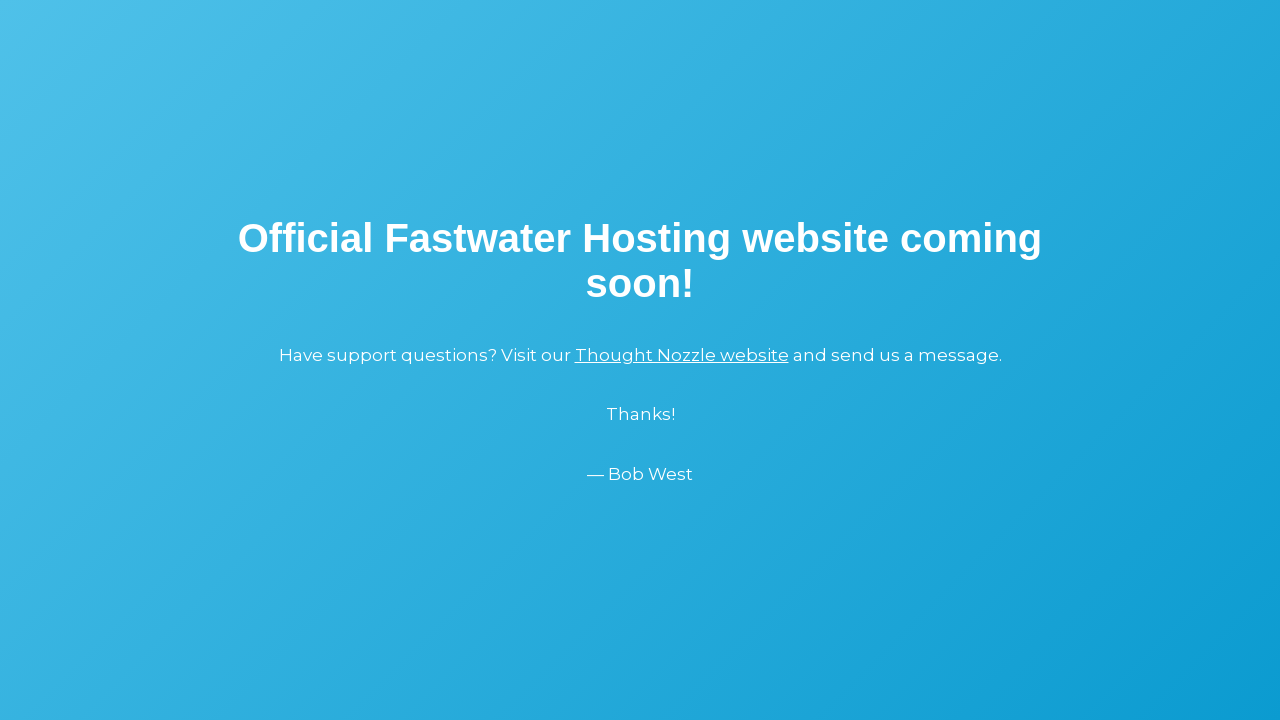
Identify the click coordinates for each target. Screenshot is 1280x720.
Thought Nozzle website (682, 355)
